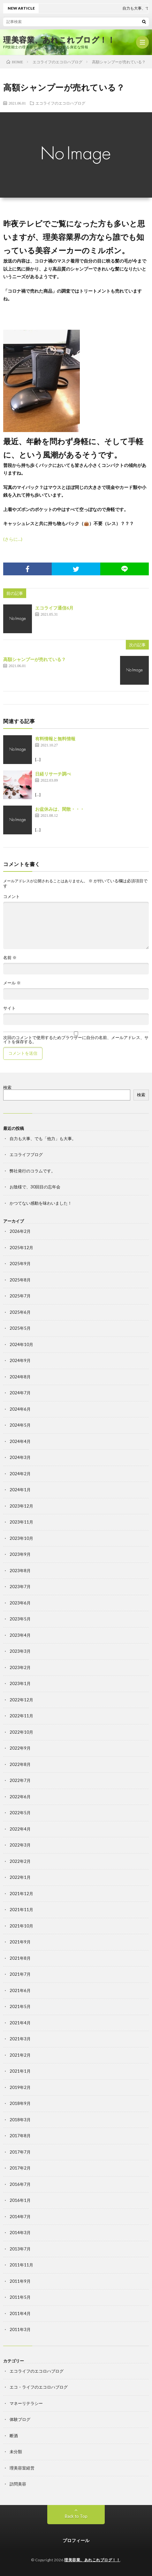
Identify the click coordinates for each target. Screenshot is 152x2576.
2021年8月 (20, 1958)
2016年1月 (20, 2200)
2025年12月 (21, 1247)
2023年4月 (20, 1635)
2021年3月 (20, 2038)
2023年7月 (20, 1586)
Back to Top (76, 2516)
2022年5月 (20, 1812)
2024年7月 (20, 1392)
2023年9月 (20, 1554)
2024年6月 (20, 1409)
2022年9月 (20, 1748)
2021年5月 (20, 2006)
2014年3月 (20, 2232)
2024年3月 (20, 1457)
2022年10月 (21, 1732)
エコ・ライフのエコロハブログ (39, 2387)
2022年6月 (20, 1796)
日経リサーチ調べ (53, 773)
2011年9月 (20, 2281)
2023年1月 (20, 1683)
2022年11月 (21, 1715)
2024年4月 (20, 1441)
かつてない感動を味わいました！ (41, 1203)
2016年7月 (20, 2184)
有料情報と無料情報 (55, 738)
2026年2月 (20, 1231)
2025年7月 (20, 1295)
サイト (9, 1008)
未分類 (16, 2451)
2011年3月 (20, 2329)
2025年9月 (20, 1263)
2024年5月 (20, 1425)
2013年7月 (20, 2248)
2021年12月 (21, 1893)
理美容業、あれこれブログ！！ (59, 39)
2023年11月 (21, 1521)
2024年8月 (20, 1376)
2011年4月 (20, 2313)
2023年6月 (20, 1602)
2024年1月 (20, 1489)
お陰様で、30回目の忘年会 (35, 1186)
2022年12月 (21, 1699)
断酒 (14, 2435)
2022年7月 (20, 1780)
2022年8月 (20, 1764)
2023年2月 (20, 1667)
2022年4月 (20, 1829)
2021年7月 (20, 1974)
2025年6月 (20, 1312)
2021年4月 (20, 2022)
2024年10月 (21, 1344)
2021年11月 (21, 1909)
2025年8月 (20, 1279)
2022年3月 (20, 1844)
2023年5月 (20, 1618)
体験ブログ (20, 2419)
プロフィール (76, 2540)
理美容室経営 (22, 2467)
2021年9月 (20, 1941)
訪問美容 (18, 2483)
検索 (7, 1087)
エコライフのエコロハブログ (60, 103)
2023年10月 (21, 1538)
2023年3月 (20, 1651)
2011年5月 (20, 2297)
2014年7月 (20, 2216)
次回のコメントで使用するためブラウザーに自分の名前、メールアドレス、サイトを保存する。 (75, 1040)
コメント (11, 896)
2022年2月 (20, 1861)
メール (12, 983)
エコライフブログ (26, 1154)
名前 (10, 958)
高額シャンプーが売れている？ (34, 659)
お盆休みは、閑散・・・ (59, 809)
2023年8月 (20, 1570)
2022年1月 (20, 1877)
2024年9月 (20, 1360)
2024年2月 (20, 1473)
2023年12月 (21, 1506)
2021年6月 (20, 1990)
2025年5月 (20, 1328)
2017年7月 (20, 2152)
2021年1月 (20, 2071)
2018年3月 (20, 2119)
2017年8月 (20, 2135)
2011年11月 (21, 2264)
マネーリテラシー (26, 2403)
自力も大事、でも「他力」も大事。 (43, 1138)
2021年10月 (21, 1925)
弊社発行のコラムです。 (32, 1170)
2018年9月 (20, 2103)
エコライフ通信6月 (54, 608)
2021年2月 (20, 2055)
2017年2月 (20, 2167)
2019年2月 (20, 2087)
